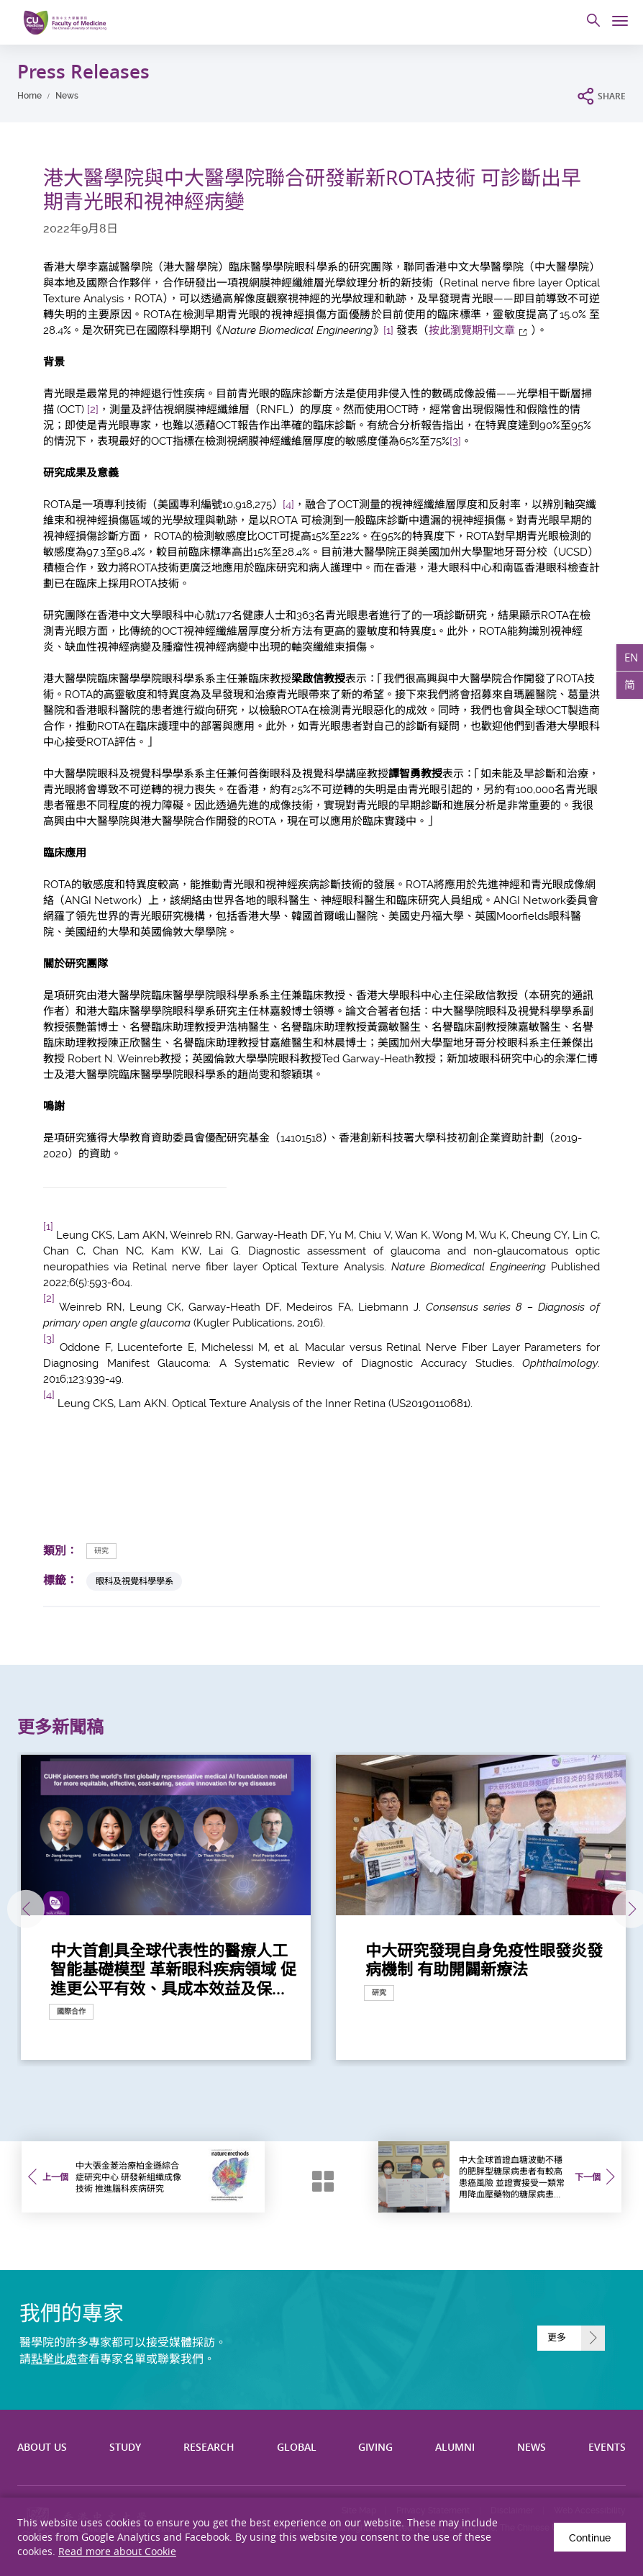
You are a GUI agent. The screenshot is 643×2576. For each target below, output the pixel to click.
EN (631, 657)
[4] (288, 504)
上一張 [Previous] (20, 1909)
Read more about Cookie (117, 2551)
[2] (93, 409)
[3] (455, 441)
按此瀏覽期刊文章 (472, 330)
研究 (101, 1550)
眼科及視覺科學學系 (134, 1581)
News (66, 96)
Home (29, 96)
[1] (388, 330)
